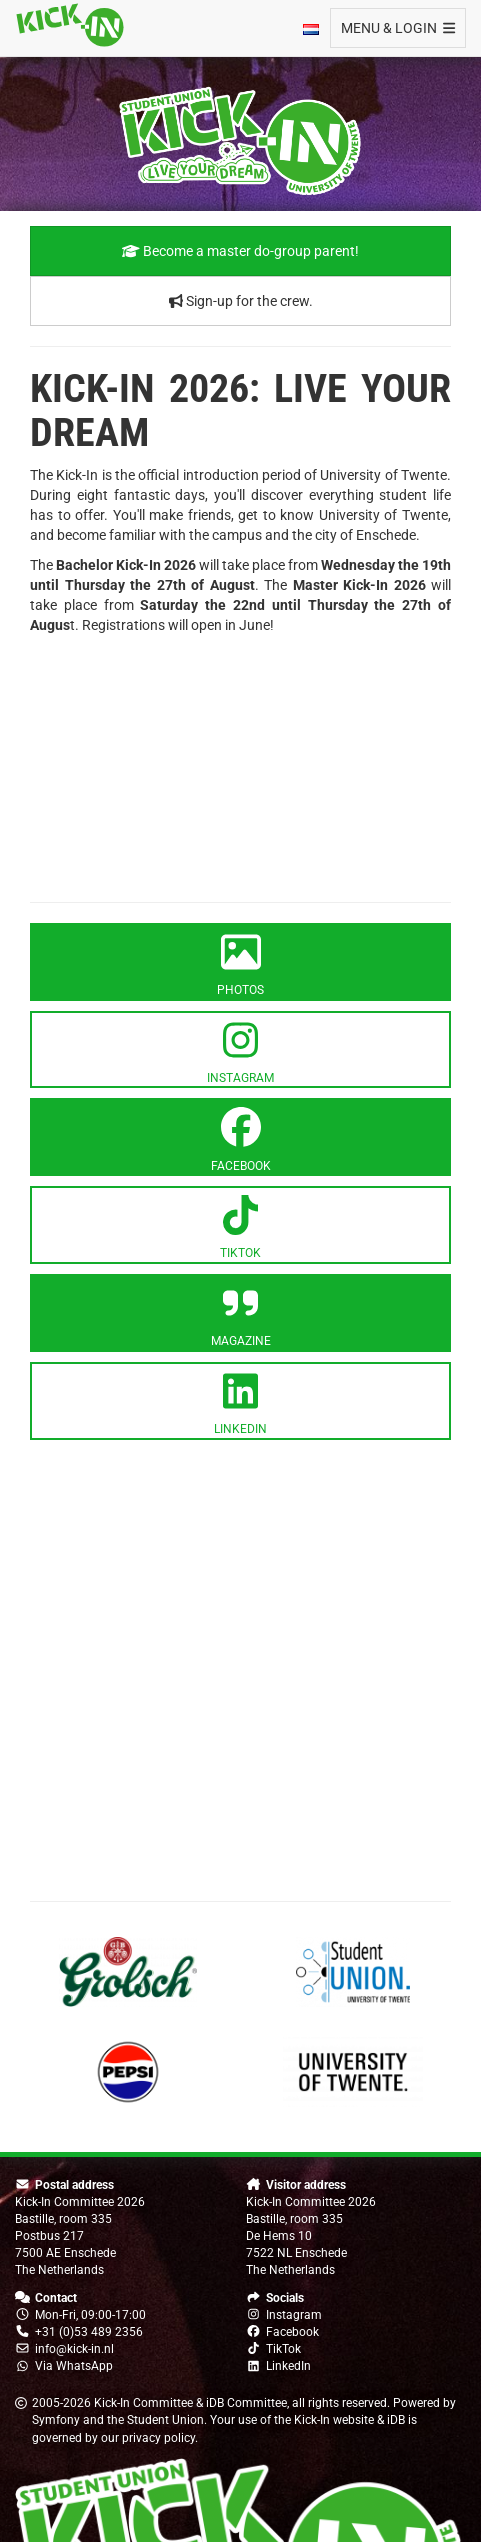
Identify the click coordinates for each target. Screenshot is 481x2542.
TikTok (283, 2349)
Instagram (294, 2315)
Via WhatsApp (74, 2366)
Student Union (165, 2420)
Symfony (56, 2420)
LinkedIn (288, 2366)
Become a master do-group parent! (240, 251)
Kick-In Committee (143, 2403)
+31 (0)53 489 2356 (89, 2332)
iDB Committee (246, 2403)
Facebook (292, 2332)
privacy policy (158, 2438)
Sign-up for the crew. (241, 301)
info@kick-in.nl (74, 2349)
